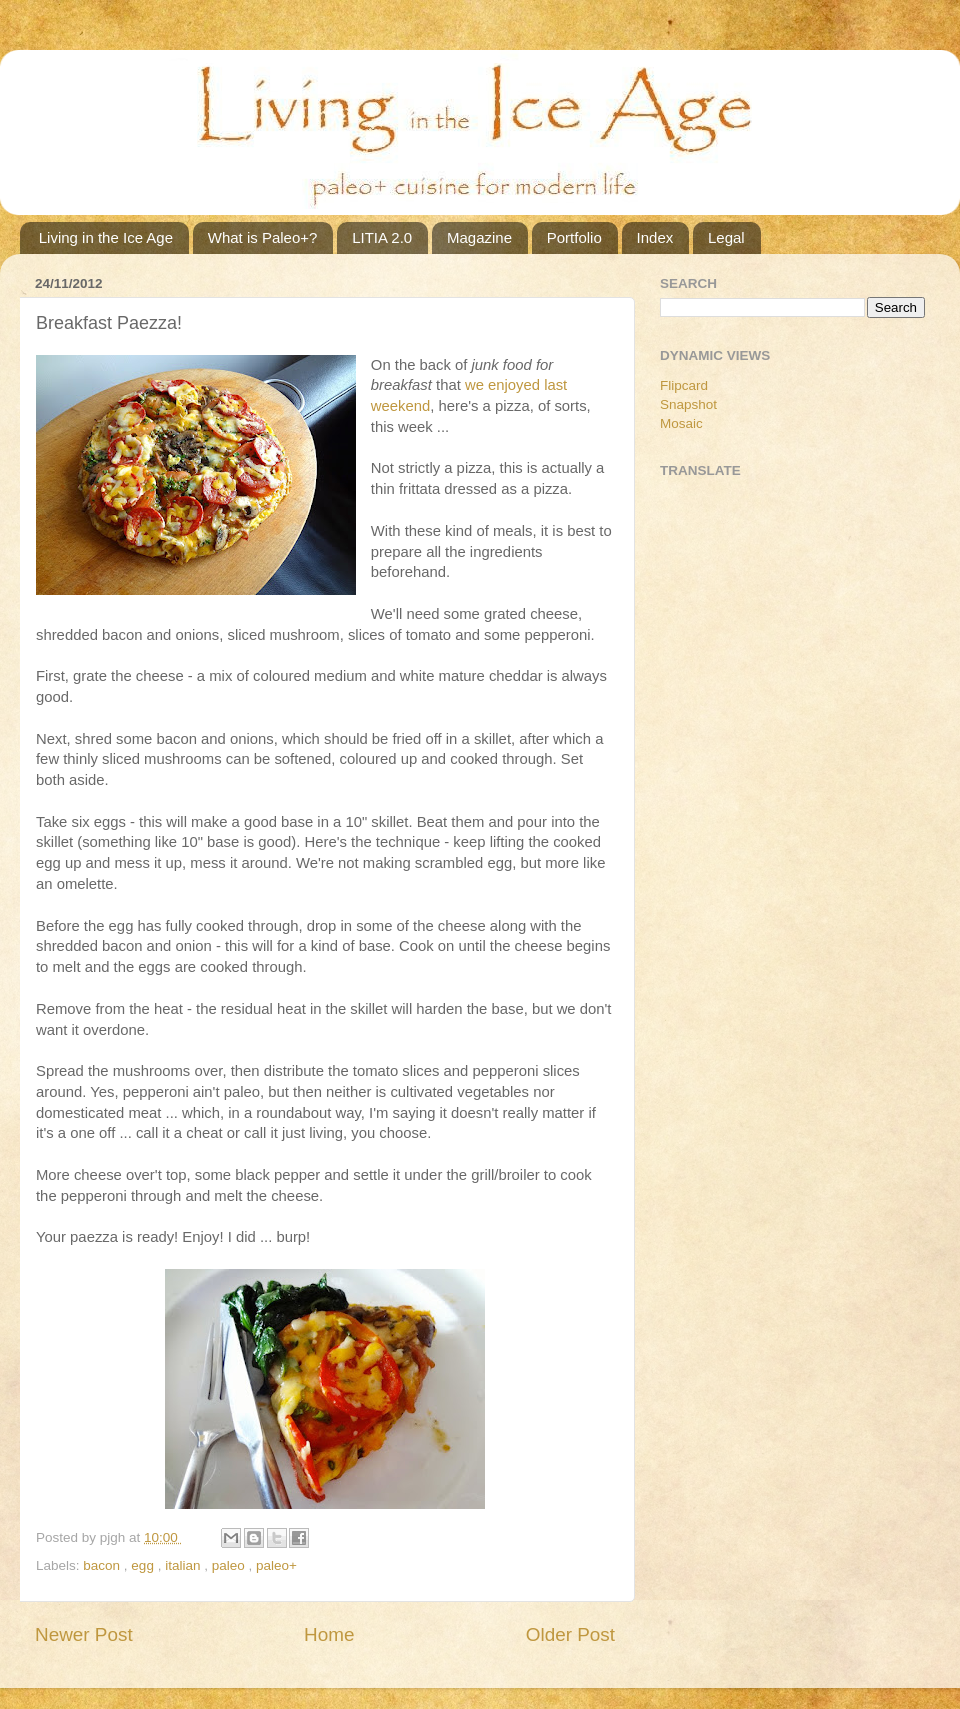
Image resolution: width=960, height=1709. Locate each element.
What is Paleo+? (263, 237)
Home (329, 1634)
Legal (726, 237)
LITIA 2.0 (382, 237)
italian (184, 1565)
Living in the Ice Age (106, 237)
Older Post (570, 1634)
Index (655, 237)
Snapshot (688, 404)
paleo (230, 1565)
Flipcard (684, 385)
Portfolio (574, 237)
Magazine (479, 237)
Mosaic (681, 423)
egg (144, 1565)
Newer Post (84, 1634)
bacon (103, 1565)
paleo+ (276, 1565)
